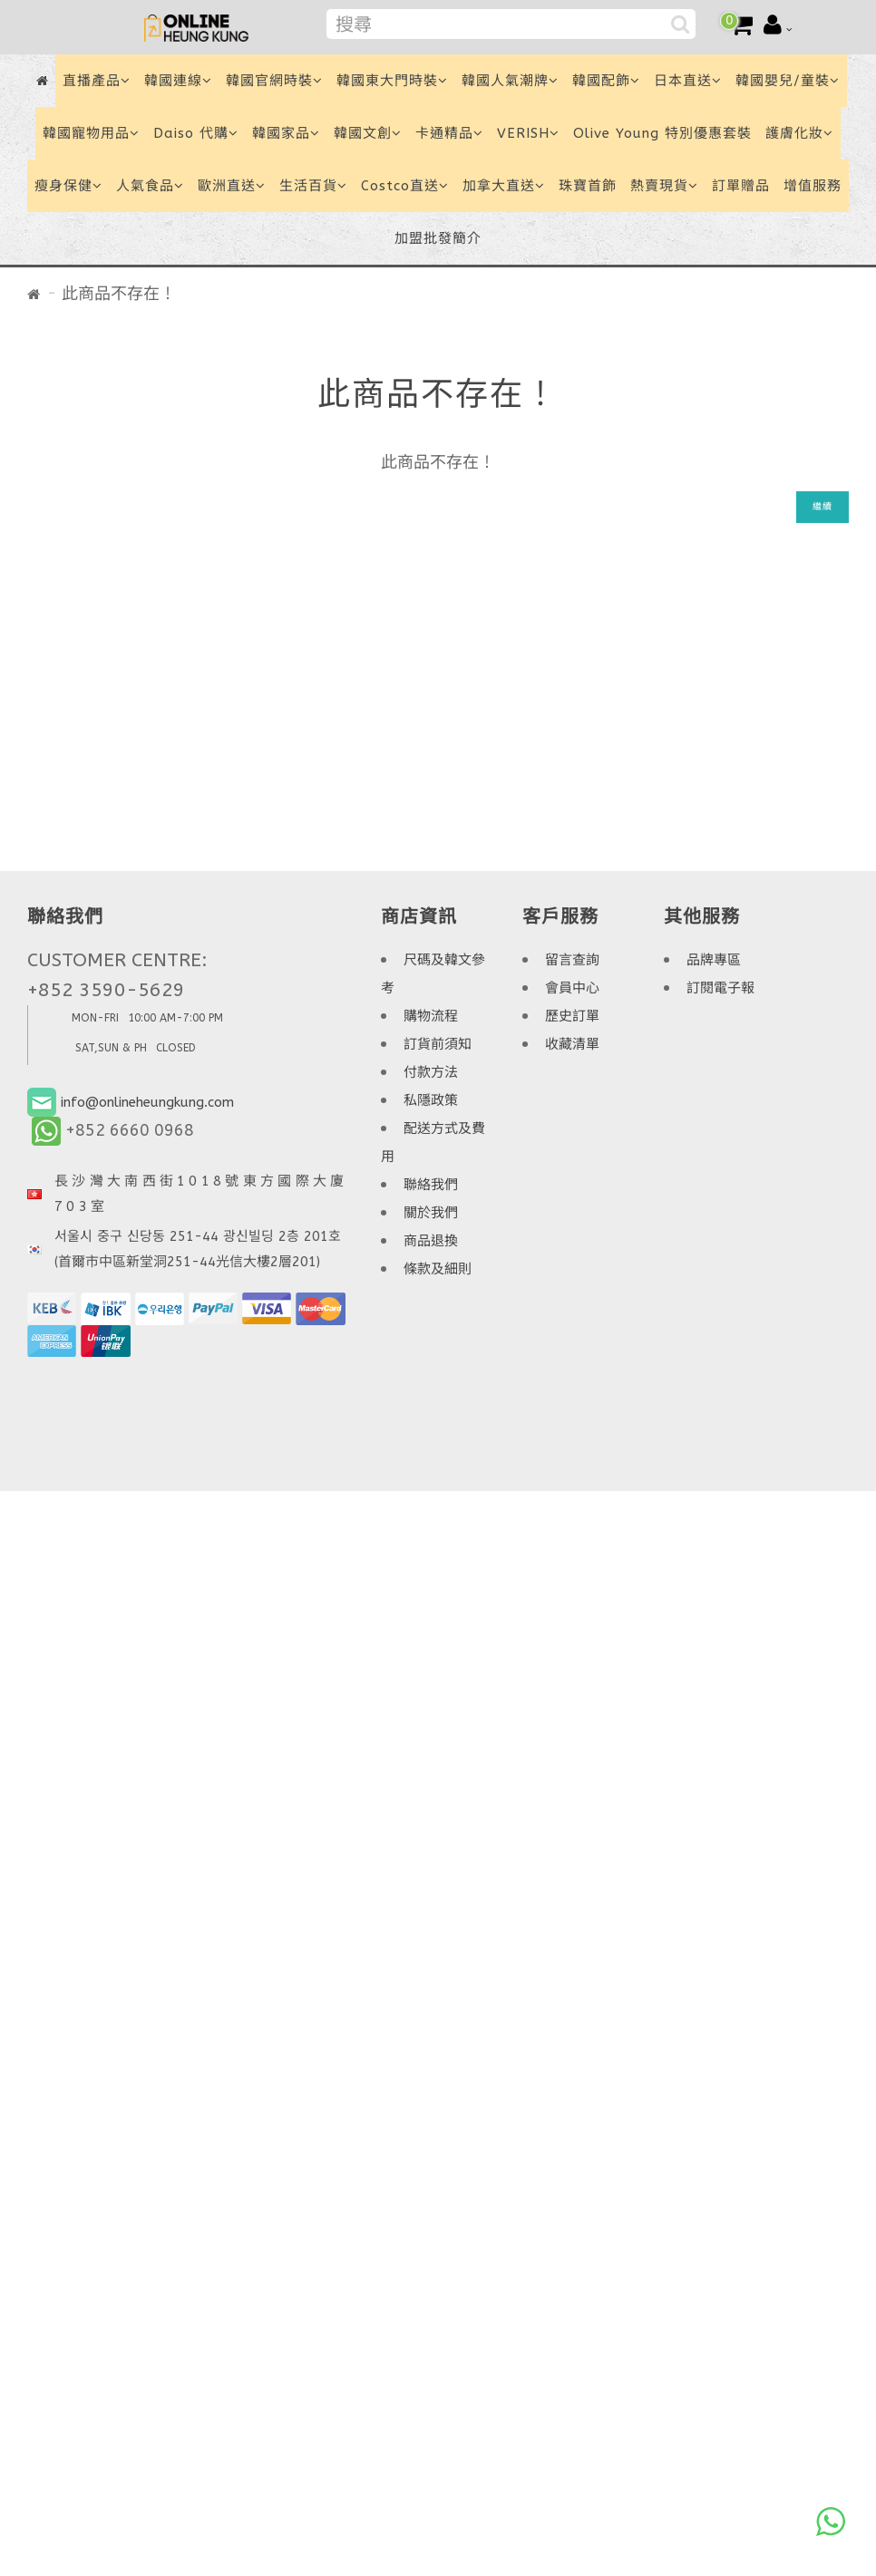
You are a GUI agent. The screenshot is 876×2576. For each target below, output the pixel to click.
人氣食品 (150, 186)
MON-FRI (95, 1018)
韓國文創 (368, 133)
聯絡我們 (431, 1185)
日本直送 (688, 81)
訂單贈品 (741, 186)
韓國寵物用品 (91, 133)
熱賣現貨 (664, 186)
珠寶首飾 (588, 186)
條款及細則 (438, 1269)
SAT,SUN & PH (111, 1047)
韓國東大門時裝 (392, 81)
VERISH (528, 133)
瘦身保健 (68, 186)
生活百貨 (313, 186)
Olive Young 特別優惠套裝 (662, 133)
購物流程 (431, 1016)
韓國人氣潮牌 (510, 81)
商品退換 (431, 1241)
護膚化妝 (799, 133)
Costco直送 (405, 186)
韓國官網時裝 (274, 81)
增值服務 (813, 186)
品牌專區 (713, 960)
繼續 (822, 506)
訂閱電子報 (720, 988)
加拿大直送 (503, 186)
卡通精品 (449, 133)
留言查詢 (572, 960)
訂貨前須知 (438, 1044)
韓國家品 (286, 133)
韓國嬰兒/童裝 (787, 81)
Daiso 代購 (195, 133)
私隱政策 (431, 1100)
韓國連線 (178, 81)
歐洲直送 (232, 186)
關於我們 (431, 1213)
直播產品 (97, 81)
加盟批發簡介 (438, 238)
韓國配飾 (606, 81)
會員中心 (572, 988)
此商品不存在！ (119, 294)
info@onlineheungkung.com (147, 1102)
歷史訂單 (572, 1016)
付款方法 (431, 1072)
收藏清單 (572, 1044)
